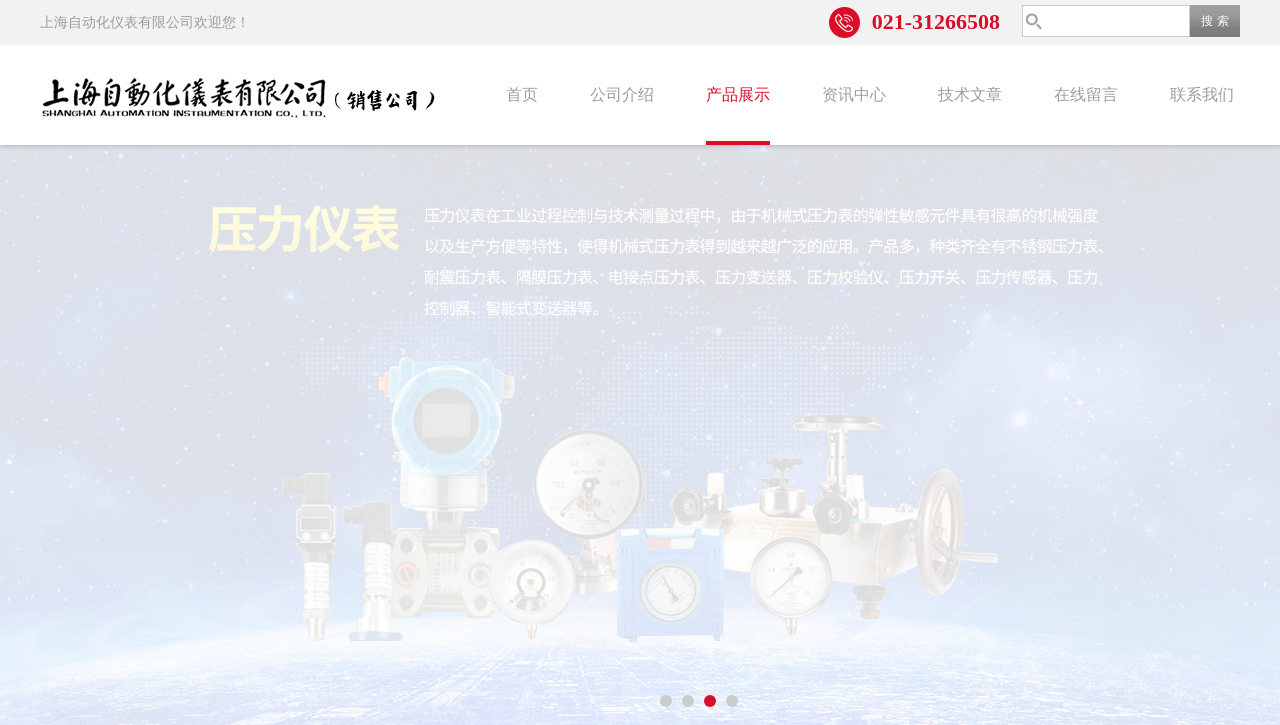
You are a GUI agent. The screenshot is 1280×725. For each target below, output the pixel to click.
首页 (522, 94)
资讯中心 (854, 94)
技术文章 (970, 94)
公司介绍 (622, 94)
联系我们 (1202, 94)
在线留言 (1086, 94)
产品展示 (738, 94)
